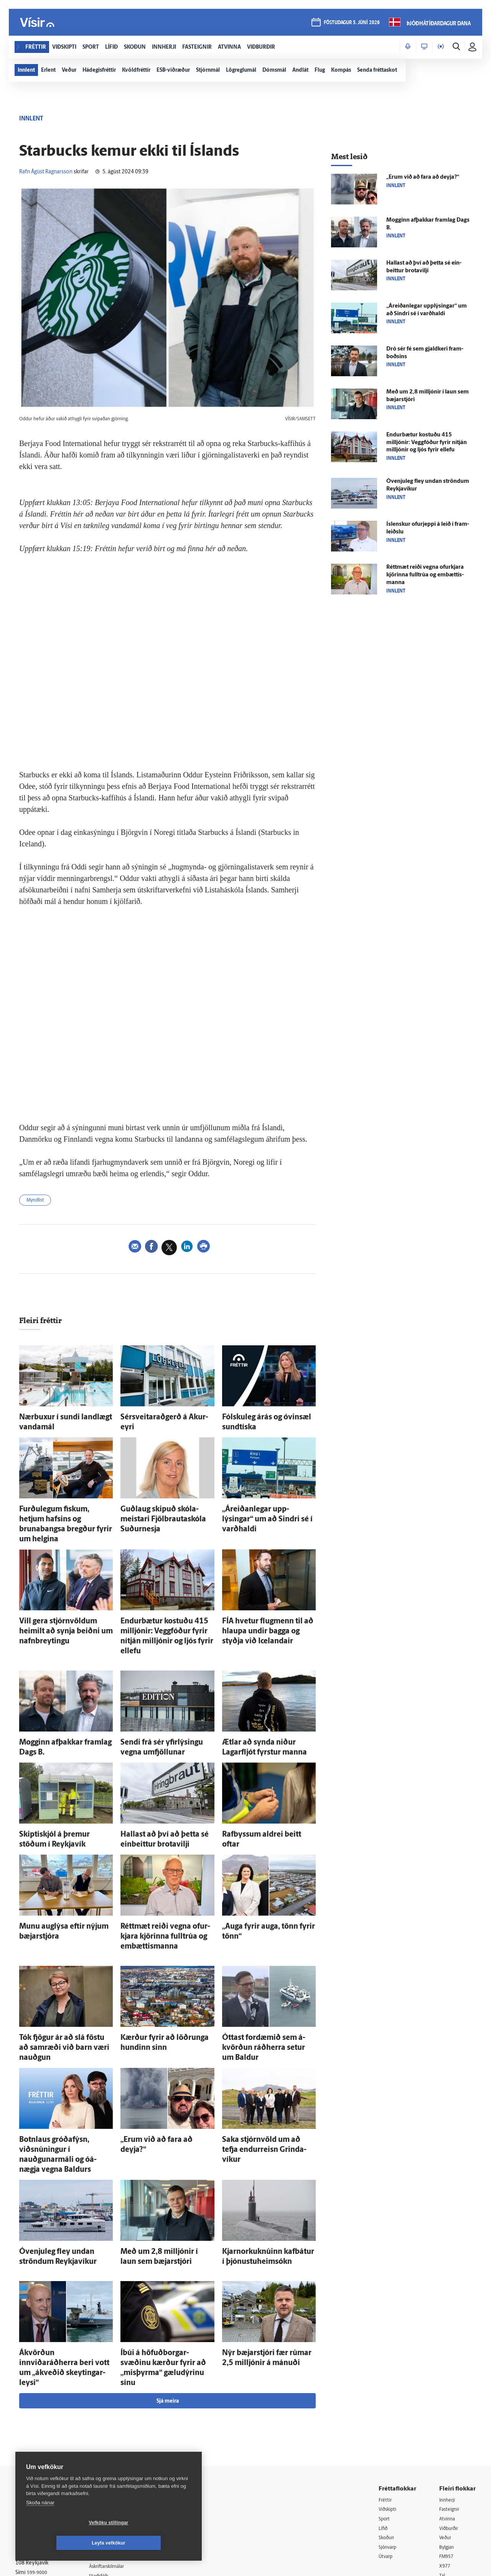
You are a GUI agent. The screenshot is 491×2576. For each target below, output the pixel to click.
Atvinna (448, 2412)
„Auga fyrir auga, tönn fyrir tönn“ (264, 1878)
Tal (442, 2471)
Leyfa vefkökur (154, 2543)
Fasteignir (450, 2403)
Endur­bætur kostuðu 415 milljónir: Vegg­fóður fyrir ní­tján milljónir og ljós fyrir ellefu (165, 1607)
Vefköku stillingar (63, 2543)
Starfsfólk (108, 2471)
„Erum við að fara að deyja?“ (156, 2070)
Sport (385, 2412)
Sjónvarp (389, 2442)
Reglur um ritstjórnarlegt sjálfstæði (44, 2425)
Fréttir (386, 2393)
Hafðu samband (116, 2441)
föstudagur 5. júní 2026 (351, 23)
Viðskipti (389, 2403)
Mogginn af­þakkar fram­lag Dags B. (64, 1704)
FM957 (447, 2452)
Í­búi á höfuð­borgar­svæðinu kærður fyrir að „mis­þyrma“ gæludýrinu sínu (166, 2269)
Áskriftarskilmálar (118, 2461)
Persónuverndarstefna (42, 2438)
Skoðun (388, 2432)
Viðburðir (450, 2422)
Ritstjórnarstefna (117, 2451)
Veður (446, 2432)
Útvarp (386, 2452)
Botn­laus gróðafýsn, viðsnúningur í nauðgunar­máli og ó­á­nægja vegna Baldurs (64, 2077)
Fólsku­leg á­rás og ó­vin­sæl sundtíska (268, 1418)
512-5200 (120, 2422)
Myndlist (37, 1201)
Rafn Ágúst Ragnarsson (45, 172)
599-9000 (38, 2467)
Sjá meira (168, 2294)
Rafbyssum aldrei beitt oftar (258, 1791)
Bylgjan (448, 2442)
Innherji (448, 2393)
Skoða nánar (40, 2523)
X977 (445, 2461)
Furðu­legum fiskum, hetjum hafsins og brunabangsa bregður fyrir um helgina (65, 1512)
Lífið (384, 2422)
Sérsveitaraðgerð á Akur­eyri (156, 1418)
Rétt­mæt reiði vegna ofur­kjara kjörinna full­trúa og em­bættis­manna (159, 1886)
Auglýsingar (111, 2431)
